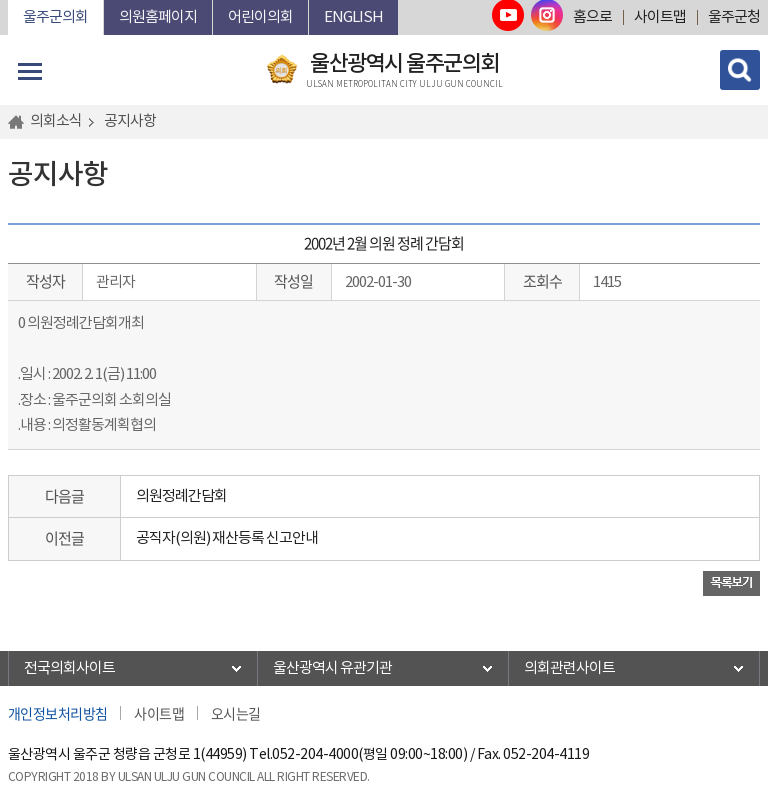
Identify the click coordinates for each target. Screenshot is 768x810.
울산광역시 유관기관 (332, 668)
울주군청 (734, 17)
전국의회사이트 (69, 668)
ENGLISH (353, 17)
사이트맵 (660, 17)
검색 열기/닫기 (740, 70)
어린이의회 (260, 17)
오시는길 (236, 713)
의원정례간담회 (181, 496)
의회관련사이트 (569, 668)
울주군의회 (55, 17)
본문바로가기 (8, 0)
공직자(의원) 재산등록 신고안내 (227, 538)
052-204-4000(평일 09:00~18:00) (369, 755)
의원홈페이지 (158, 17)
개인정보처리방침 (58, 713)
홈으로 (592, 17)
